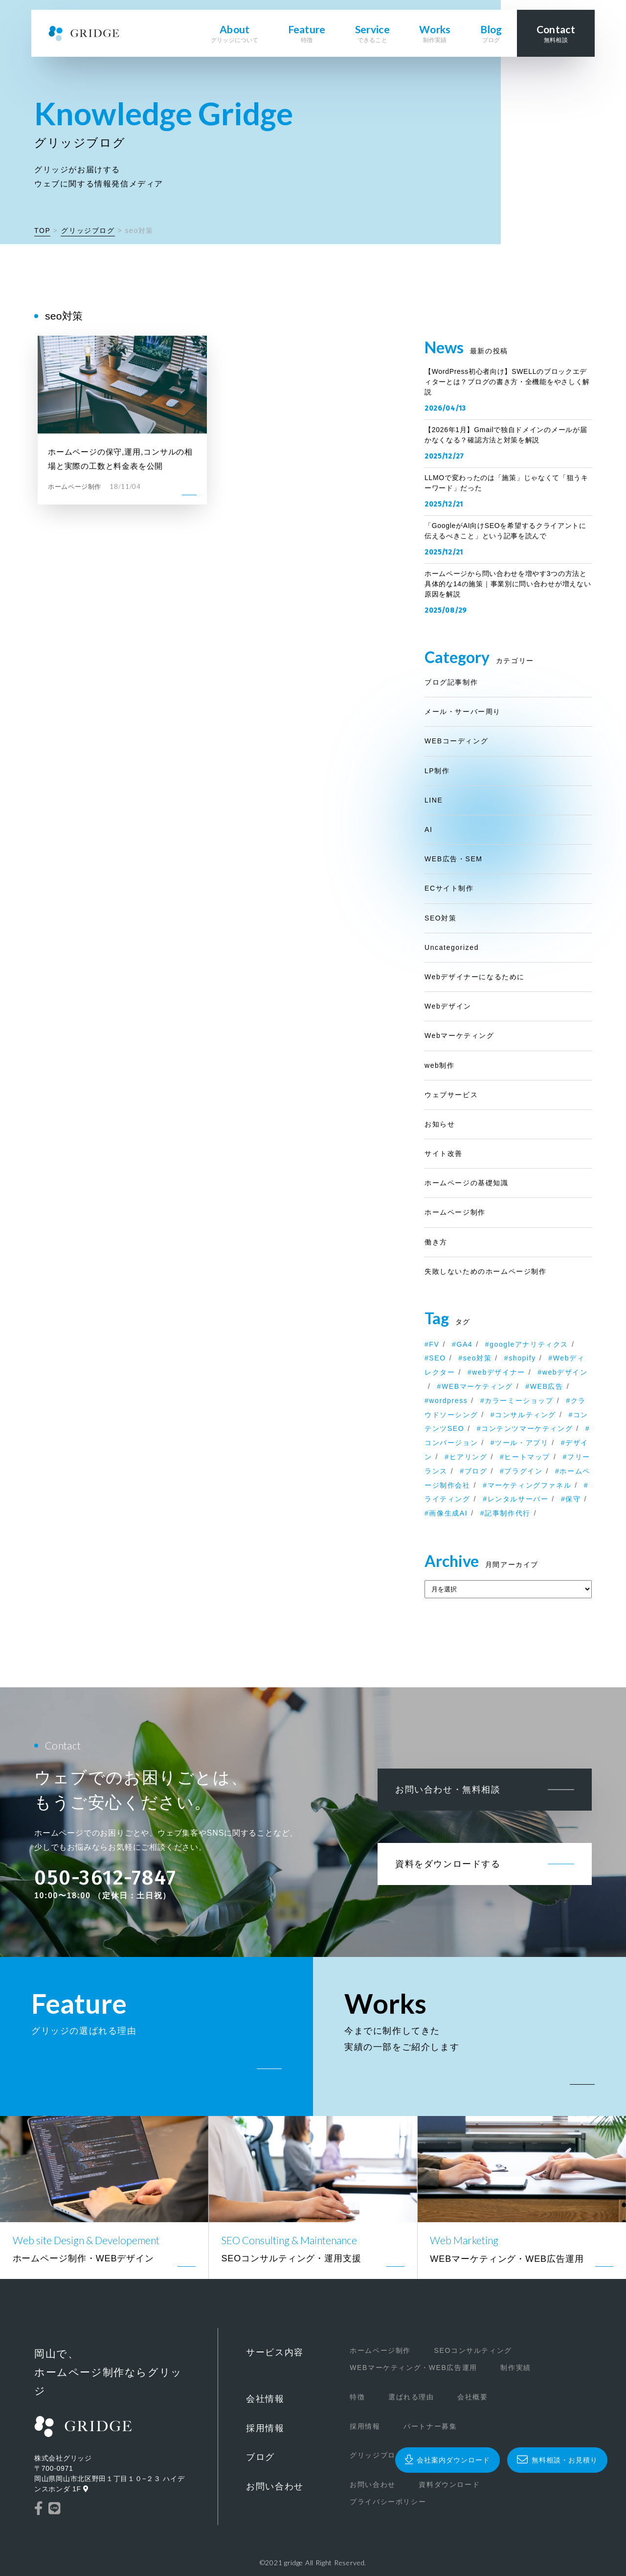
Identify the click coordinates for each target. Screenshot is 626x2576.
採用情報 (265, 2428)
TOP (42, 230)
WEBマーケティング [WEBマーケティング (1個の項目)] (477, 1386)
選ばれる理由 (411, 2397)
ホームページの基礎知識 (467, 1183)
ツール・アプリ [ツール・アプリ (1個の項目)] (521, 1443)
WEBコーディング (456, 741)
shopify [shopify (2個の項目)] (522, 1358)
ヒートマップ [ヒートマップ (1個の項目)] (527, 1457)
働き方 (436, 1242)
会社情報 (265, 2399)
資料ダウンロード (449, 2484)
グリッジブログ (88, 230)
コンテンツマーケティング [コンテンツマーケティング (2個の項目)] (527, 1428)
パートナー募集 (430, 2426)
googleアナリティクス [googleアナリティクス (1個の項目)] (529, 1344)
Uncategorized (452, 947)
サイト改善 (444, 1153)
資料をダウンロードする (448, 1864)
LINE (434, 800)
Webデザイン (448, 1006)
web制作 (440, 1065)
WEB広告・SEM (454, 859)
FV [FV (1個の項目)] (434, 1344)
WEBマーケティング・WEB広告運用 (413, 2367)
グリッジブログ (376, 2455)
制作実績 (515, 2367)
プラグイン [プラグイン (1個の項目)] (523, 1471)
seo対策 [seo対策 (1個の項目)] (477, 1358)
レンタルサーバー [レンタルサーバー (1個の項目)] (518, 1499)
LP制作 (437, 771)
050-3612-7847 (105, 1877)
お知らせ (440, 1124)
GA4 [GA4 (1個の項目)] (464, 1344)
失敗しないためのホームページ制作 (486, 1271)
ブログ (260, 2457)
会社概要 (472, 2397)
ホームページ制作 (455, 1212)
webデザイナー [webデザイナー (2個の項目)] (498, 1372)
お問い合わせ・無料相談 (448, 1789)
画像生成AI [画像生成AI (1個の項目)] (448, 1513)
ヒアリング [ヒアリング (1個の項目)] (468, 1457)
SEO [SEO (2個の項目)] (437, 1358)
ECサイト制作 (449, 888)
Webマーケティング (459, 1035)
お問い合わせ (275, 2486)
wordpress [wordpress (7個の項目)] (448, 1400)
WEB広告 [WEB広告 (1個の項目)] (546, 1386)
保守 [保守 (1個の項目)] (573, 1499)
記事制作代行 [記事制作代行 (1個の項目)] (508, 1513)
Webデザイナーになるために (475, 977)
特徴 (357, 2397)
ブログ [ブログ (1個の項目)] (476, 1471)
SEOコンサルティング (473, 2350)
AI (428, 829)
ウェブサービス (451, 1095)
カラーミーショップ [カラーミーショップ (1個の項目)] (519, 1400)
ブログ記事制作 (451, 682)
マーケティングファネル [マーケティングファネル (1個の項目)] (530, 1485)
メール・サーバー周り (463, 711)
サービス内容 (275, 2352)
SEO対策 (441, 918)
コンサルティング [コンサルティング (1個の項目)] (525, 1415)
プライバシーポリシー (388, 2502)
